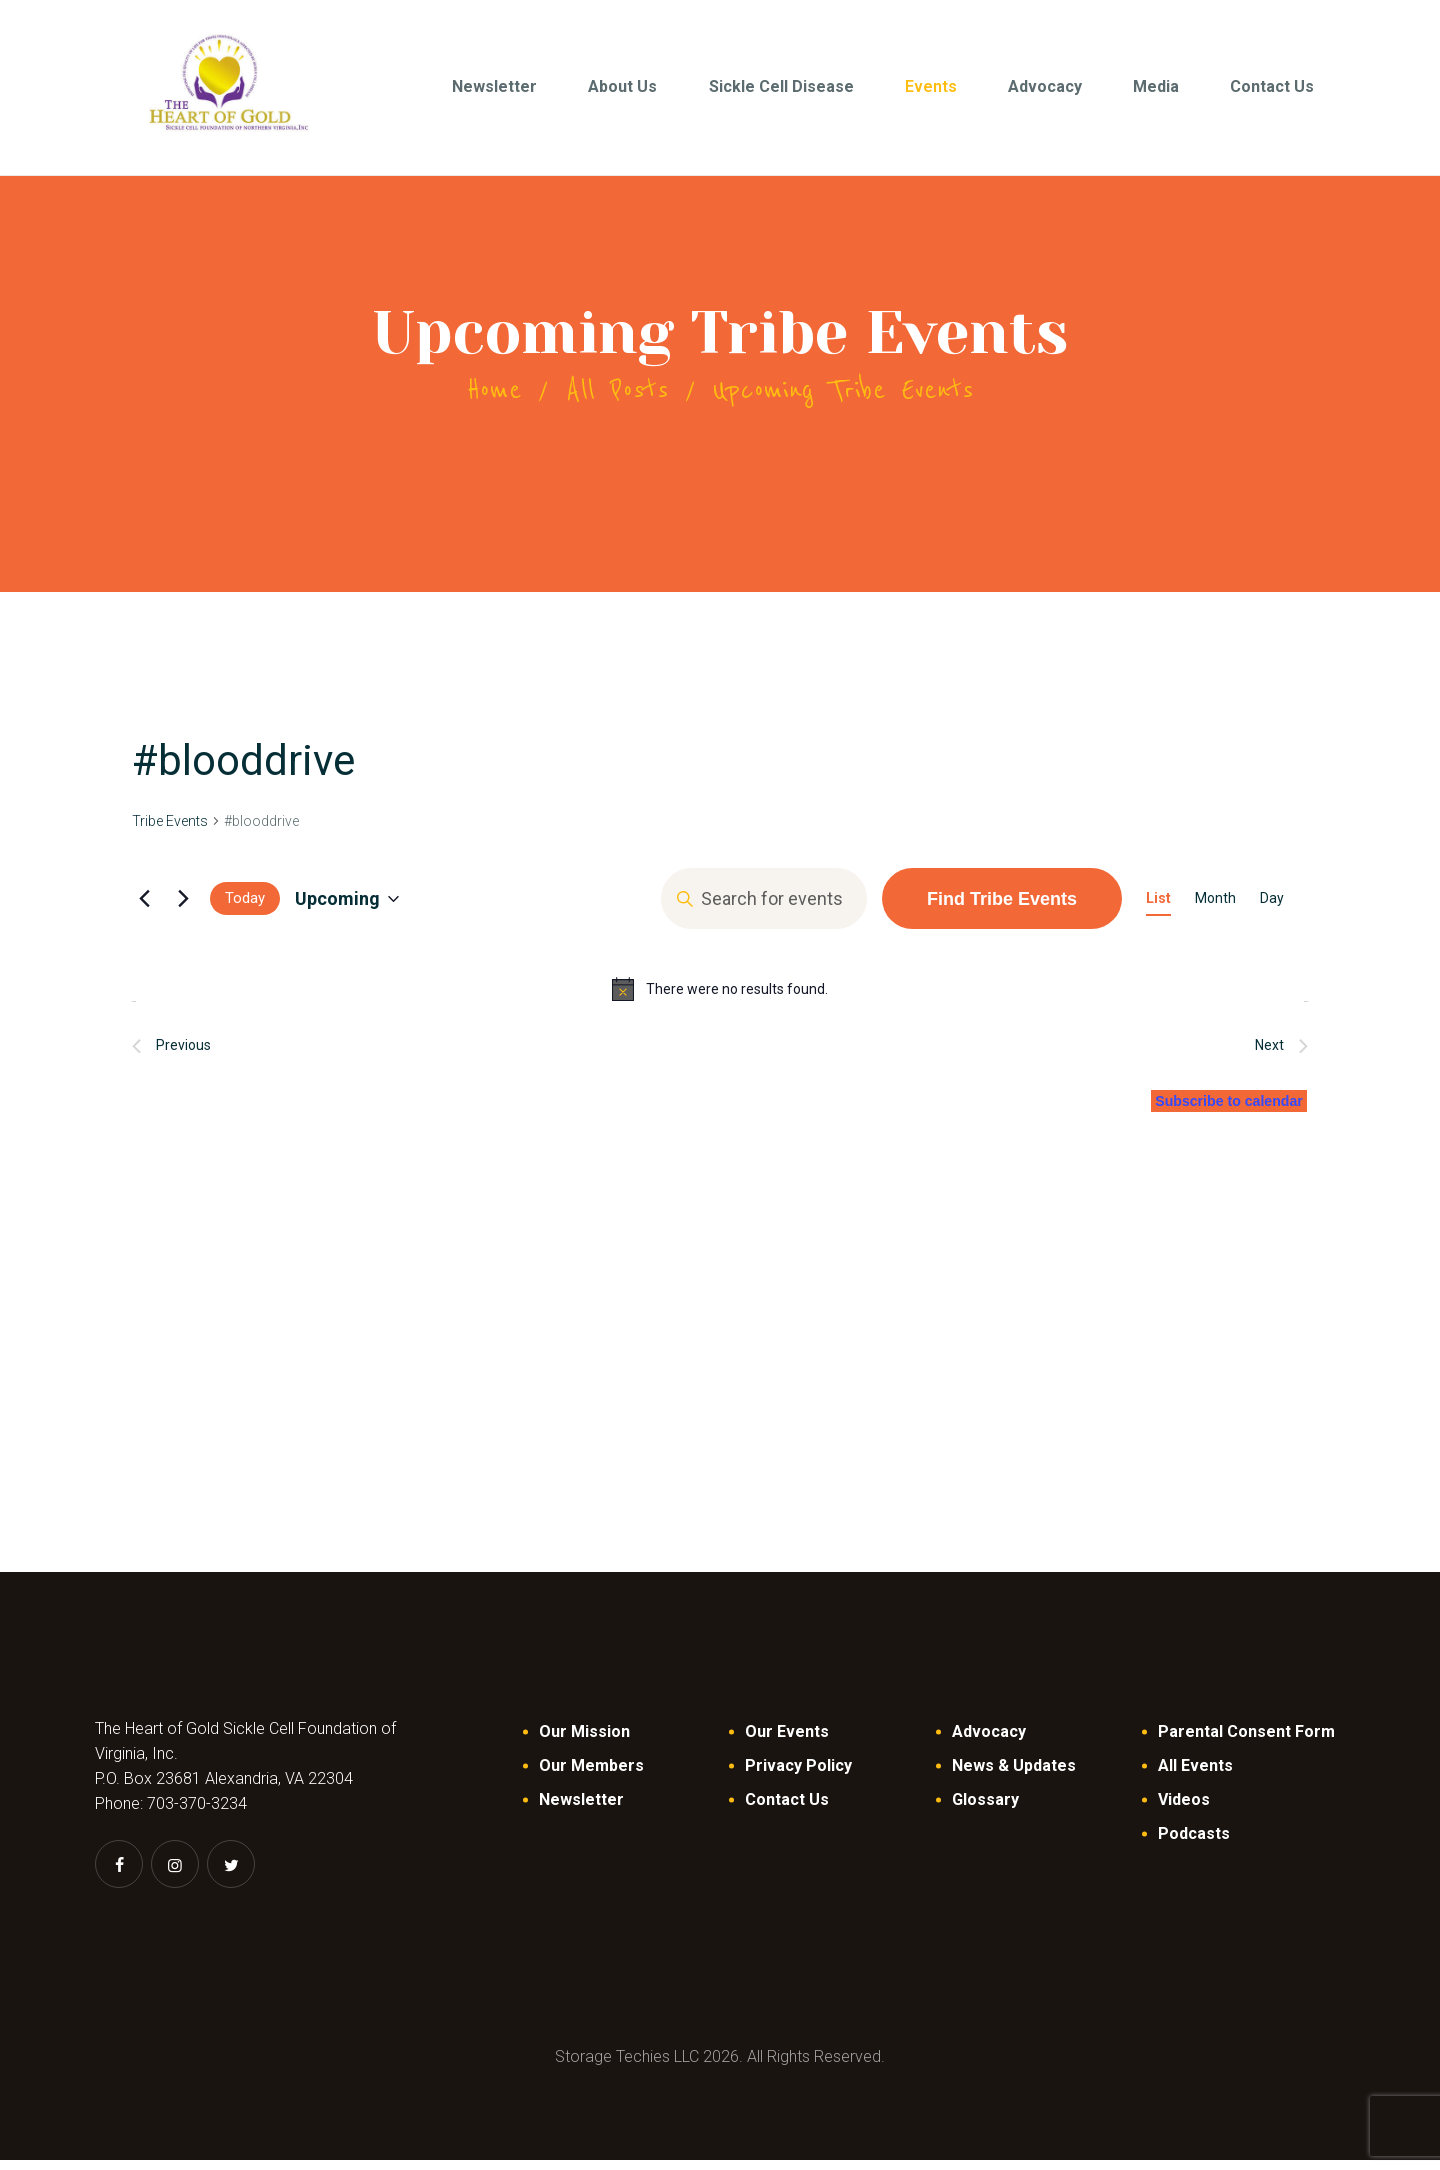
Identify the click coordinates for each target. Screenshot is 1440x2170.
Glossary (985, 1809)
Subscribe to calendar (1214, 1109)
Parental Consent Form (1246, 1741)
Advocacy (989, 1741)
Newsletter (581, 1809)
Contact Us (787, 1809)
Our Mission (584, 1741)
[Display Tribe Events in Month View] (1215, 908)
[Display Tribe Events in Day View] (1272, 908)
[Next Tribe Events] (183, 908)
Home (494, 400)
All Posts (617, 400)
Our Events (787, 1741)
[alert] (720, 999)
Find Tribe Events (1002, 908)
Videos (1184, 1809)
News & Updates (1014, 1775)
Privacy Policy (798, 1775)
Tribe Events (170, 831)
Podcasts (1194, 1843)
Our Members (591, 1775)
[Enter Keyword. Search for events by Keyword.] (764, 908)
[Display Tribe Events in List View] (1158, 908)
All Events (1195, 1775)
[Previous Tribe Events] (144, 908)
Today (245, 908)
